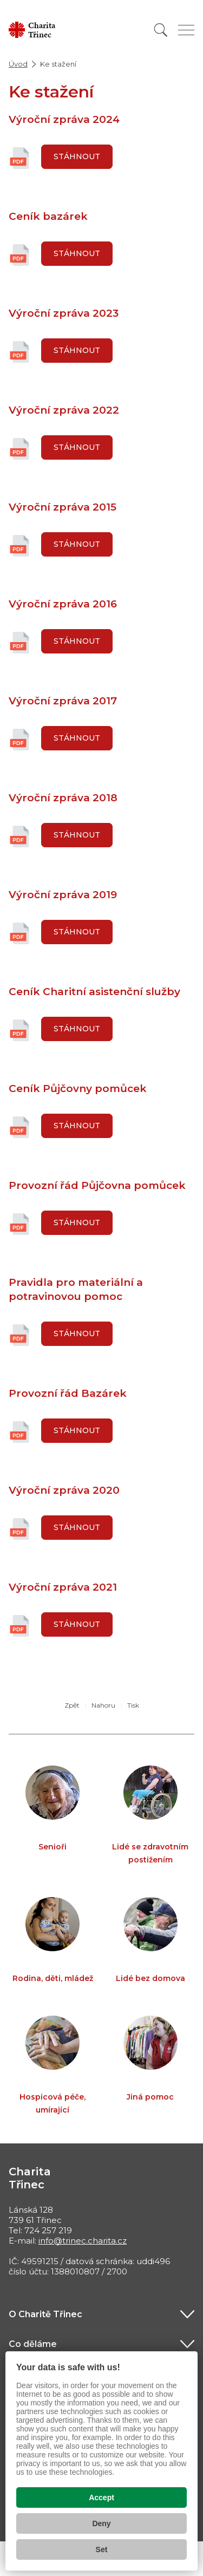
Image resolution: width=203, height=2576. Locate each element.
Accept (101, 2497)
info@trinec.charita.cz (82, 2240)
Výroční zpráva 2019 (63, 894)
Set (102, 2549)
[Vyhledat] (161, 30)
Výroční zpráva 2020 (64, 1490)
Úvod (18, 64)
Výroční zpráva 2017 (63, 701)
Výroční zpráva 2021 (63, 1587)
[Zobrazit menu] (186, 30)
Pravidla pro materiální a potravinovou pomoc (76, 1289)
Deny (101, 2523)
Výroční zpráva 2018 (63, 798)
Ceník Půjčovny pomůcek (78, 1088)
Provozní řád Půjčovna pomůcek (97, 1185)
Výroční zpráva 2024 (64, 119)
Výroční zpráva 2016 (63, 604)
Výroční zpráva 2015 (62, 507)
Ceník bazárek (48, 216)
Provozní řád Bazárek (68, 1393)
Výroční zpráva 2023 (64, 313)
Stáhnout (77, 156)
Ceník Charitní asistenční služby (94, 991)
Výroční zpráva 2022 (64, 410)
